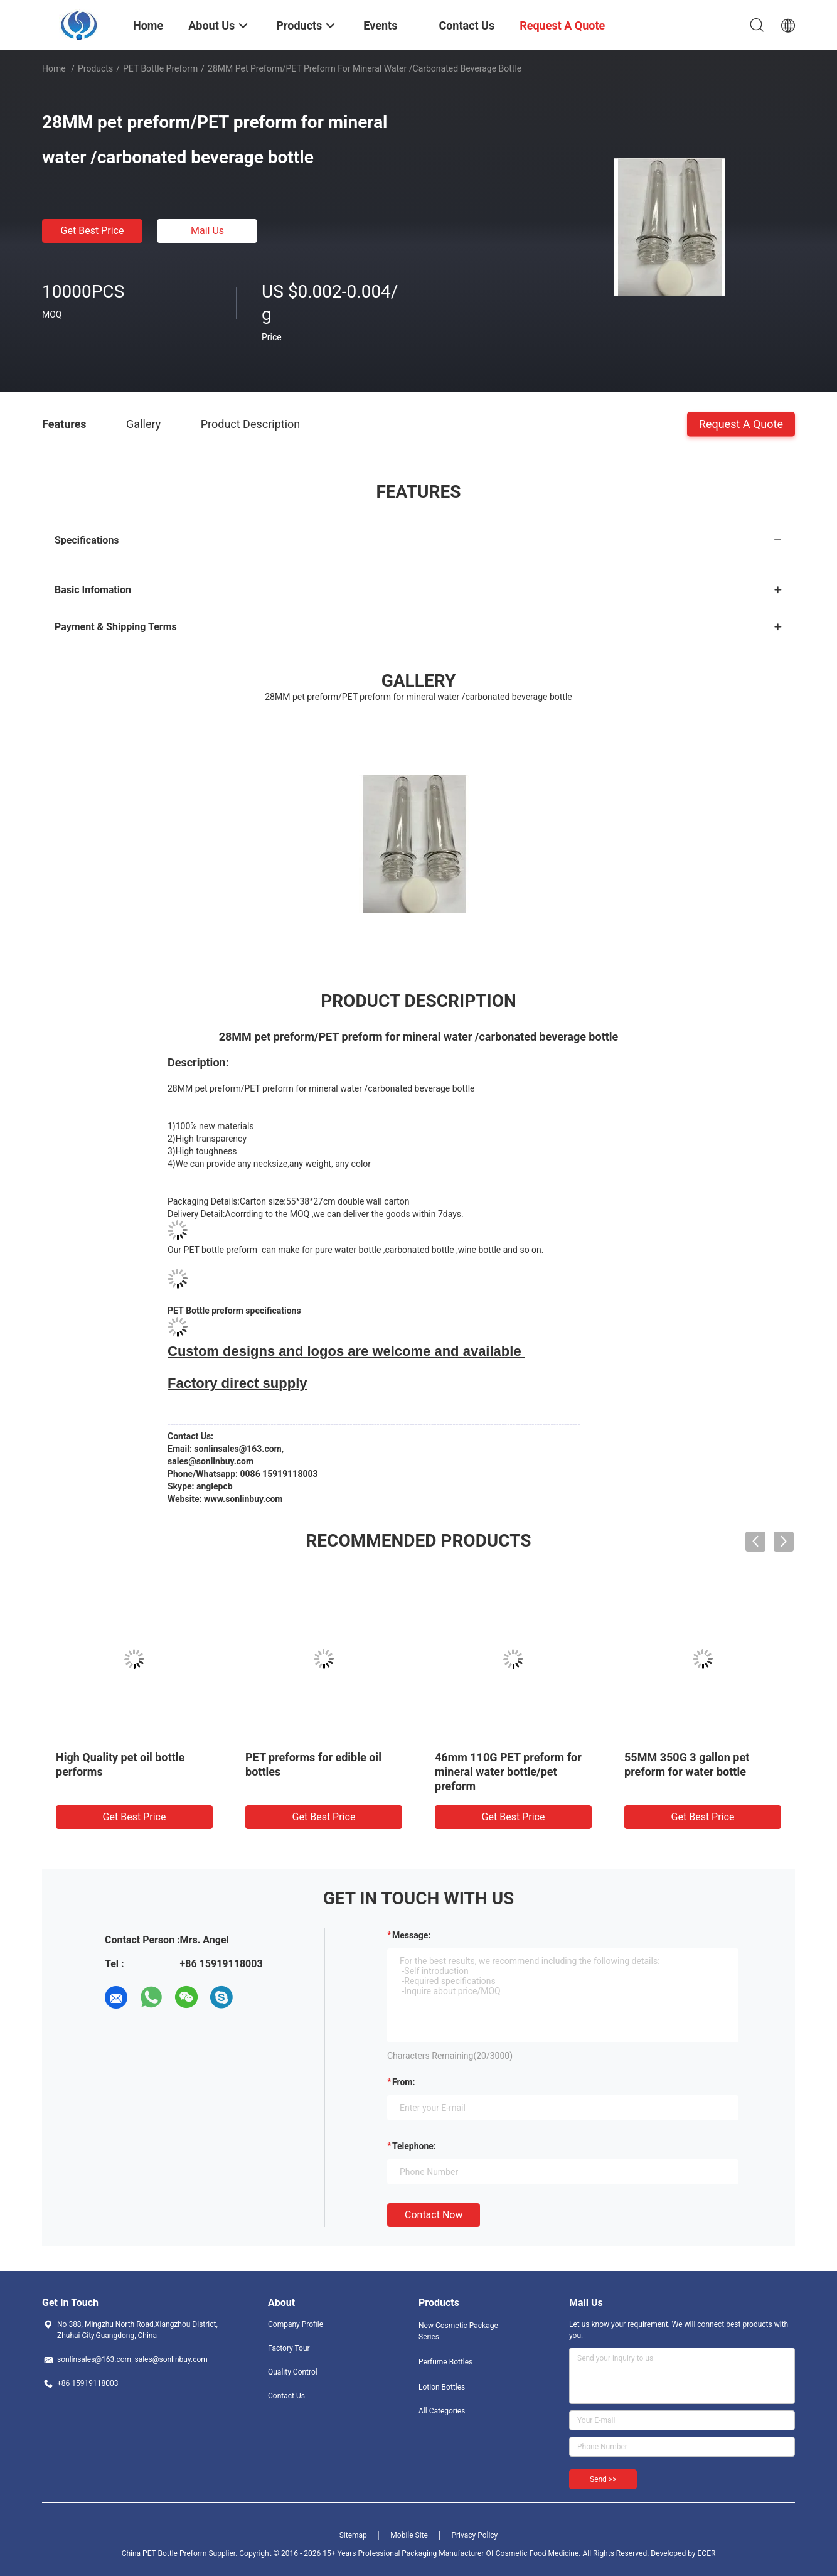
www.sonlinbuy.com (243, 1499)
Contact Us (286, 2395)
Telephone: (414, 2146)
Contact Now (433, 2215)
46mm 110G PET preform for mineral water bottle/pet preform (508, 1772)
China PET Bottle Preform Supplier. (181, 2553)
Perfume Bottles (445, 2362)
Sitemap (353, 2535)
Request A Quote (741, 423)
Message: (411, 1935)
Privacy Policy (474, 2535)
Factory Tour (289, 2348)
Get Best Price (92, 231)
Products (95, 68)
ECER (707, 2553)
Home (54, 68)
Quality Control (292, 2372)
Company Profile (295, 2324)
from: (403, 2082)
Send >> (603, 2479)
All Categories (441, 2411)
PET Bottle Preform (160, 68)
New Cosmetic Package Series (458, 2331)
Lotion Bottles (441, 2387)
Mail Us (207, 231)
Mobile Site (409, 2535)
